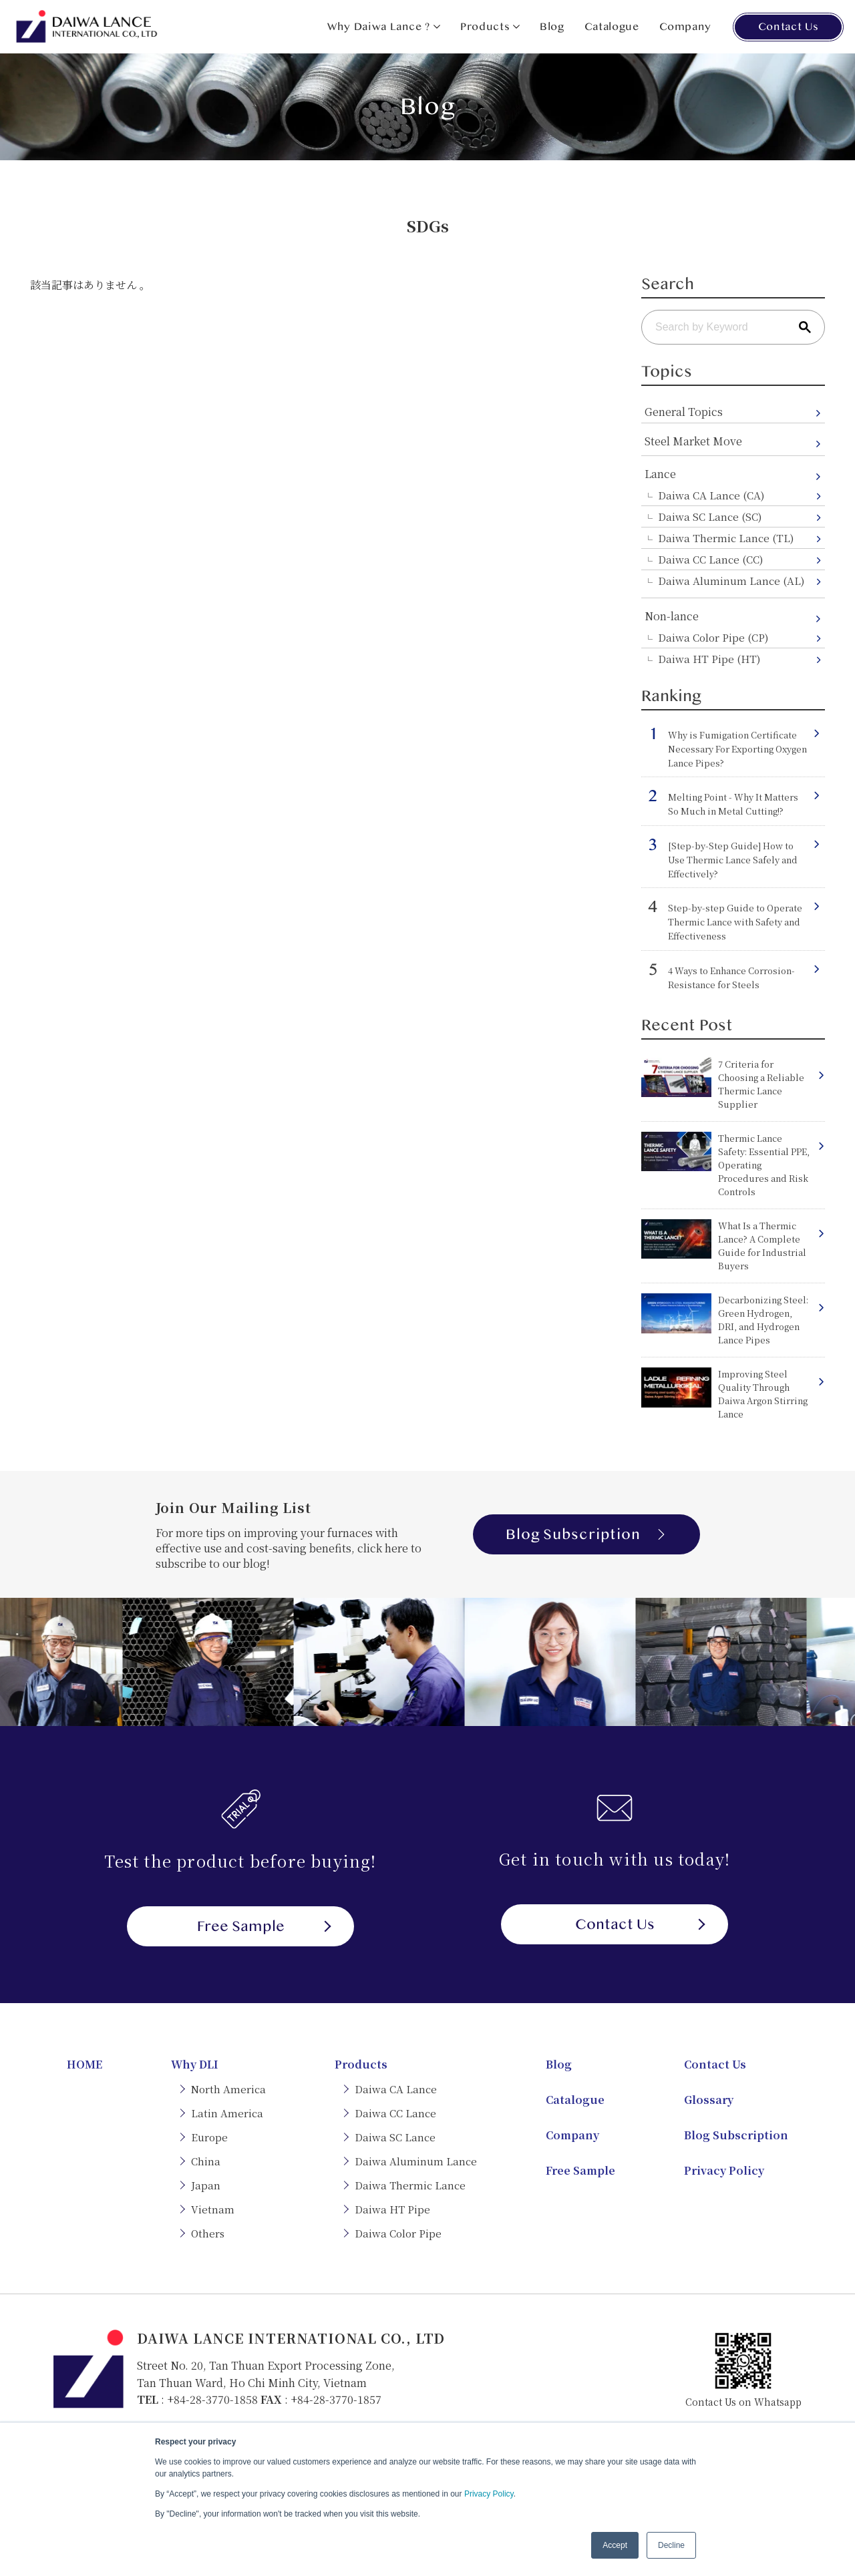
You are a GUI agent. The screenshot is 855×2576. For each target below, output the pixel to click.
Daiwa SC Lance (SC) (709, 516)
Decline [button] (671, 2545)
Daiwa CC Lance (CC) (710, 559)
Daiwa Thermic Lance (410, 2185)
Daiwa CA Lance (396, 2089)
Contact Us (788, 27)
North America (228, 2089)
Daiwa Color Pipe (398, 2233)
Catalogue (611, 27)
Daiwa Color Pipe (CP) (713, 637)
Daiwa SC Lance (395, 2137)
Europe (209, 2137)
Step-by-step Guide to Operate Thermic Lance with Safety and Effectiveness (735, 921)
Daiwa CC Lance (395, 2113)
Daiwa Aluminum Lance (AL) (731, 581)
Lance (660, 473)
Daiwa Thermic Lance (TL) (726, 538)
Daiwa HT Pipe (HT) (709, 659)
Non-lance (672, 616)
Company (685, 27)
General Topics (684, 411)
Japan (205, 2185)
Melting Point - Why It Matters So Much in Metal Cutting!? (733, 804)
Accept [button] (615, 2545)
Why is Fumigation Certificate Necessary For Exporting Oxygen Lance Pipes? (737, 748)
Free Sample (264, 1926)
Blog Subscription (586, 1534)
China (205, 2161)
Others (207, 2233)
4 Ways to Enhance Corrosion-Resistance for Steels (731, 977)
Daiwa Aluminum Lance (416, 2161)
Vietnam (212, 2209)
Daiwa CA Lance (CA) (711, 495)
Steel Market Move (693, 441)
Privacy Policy (489, 2494)
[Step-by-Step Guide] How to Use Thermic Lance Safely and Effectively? (733, 859)
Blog (552, 27)
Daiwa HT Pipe (392, 2209)
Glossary (708, 2099)
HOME (84, 2064)
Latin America (227, 2113)
